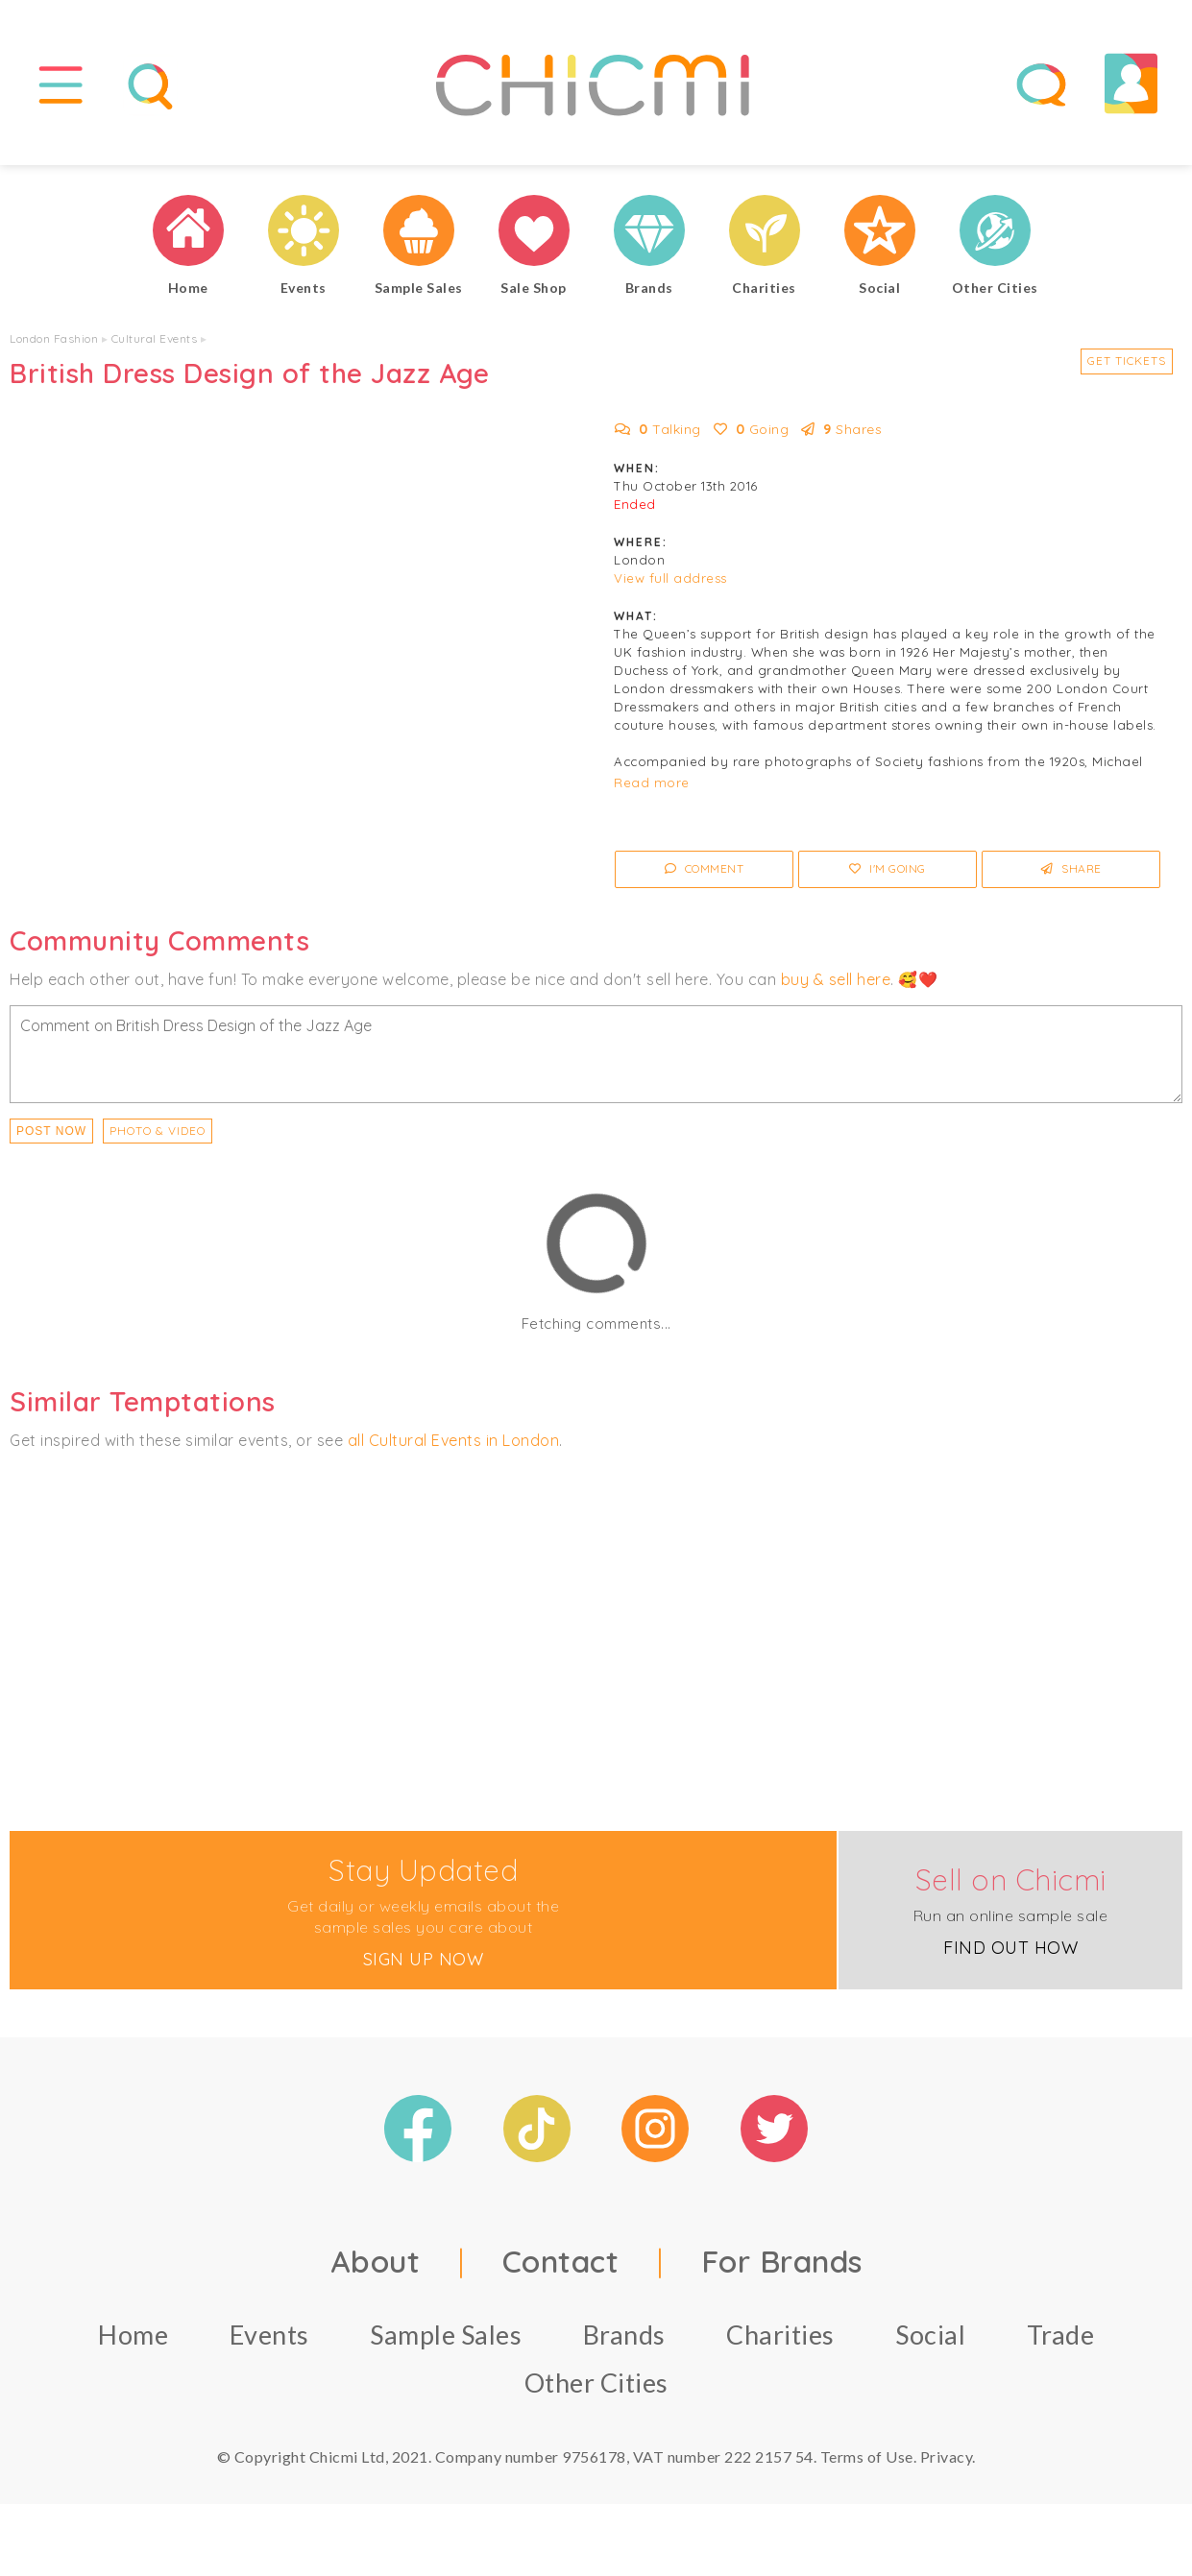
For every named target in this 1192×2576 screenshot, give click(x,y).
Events (269, 2339)
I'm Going (887, 873)
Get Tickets (1126, 365)
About (375, 2266)
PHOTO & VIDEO (157, 1134)
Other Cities (596, 2387)
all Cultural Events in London (454, 1444)
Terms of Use (866, 2461)
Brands (624, 2339)
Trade (1061, 2339)
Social (930, 2339)
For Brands (782, 2266)
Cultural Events (154, 343)
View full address (670, 582)
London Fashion (54, 343)
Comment (704, 873)
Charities (780, 2339)
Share (1071, 873)
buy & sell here (836, 983)
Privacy (946, 2461)
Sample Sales (446, 2339)
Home (133, 2339)
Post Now (51, 1135)
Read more (652, 787)
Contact (561, 2266)
